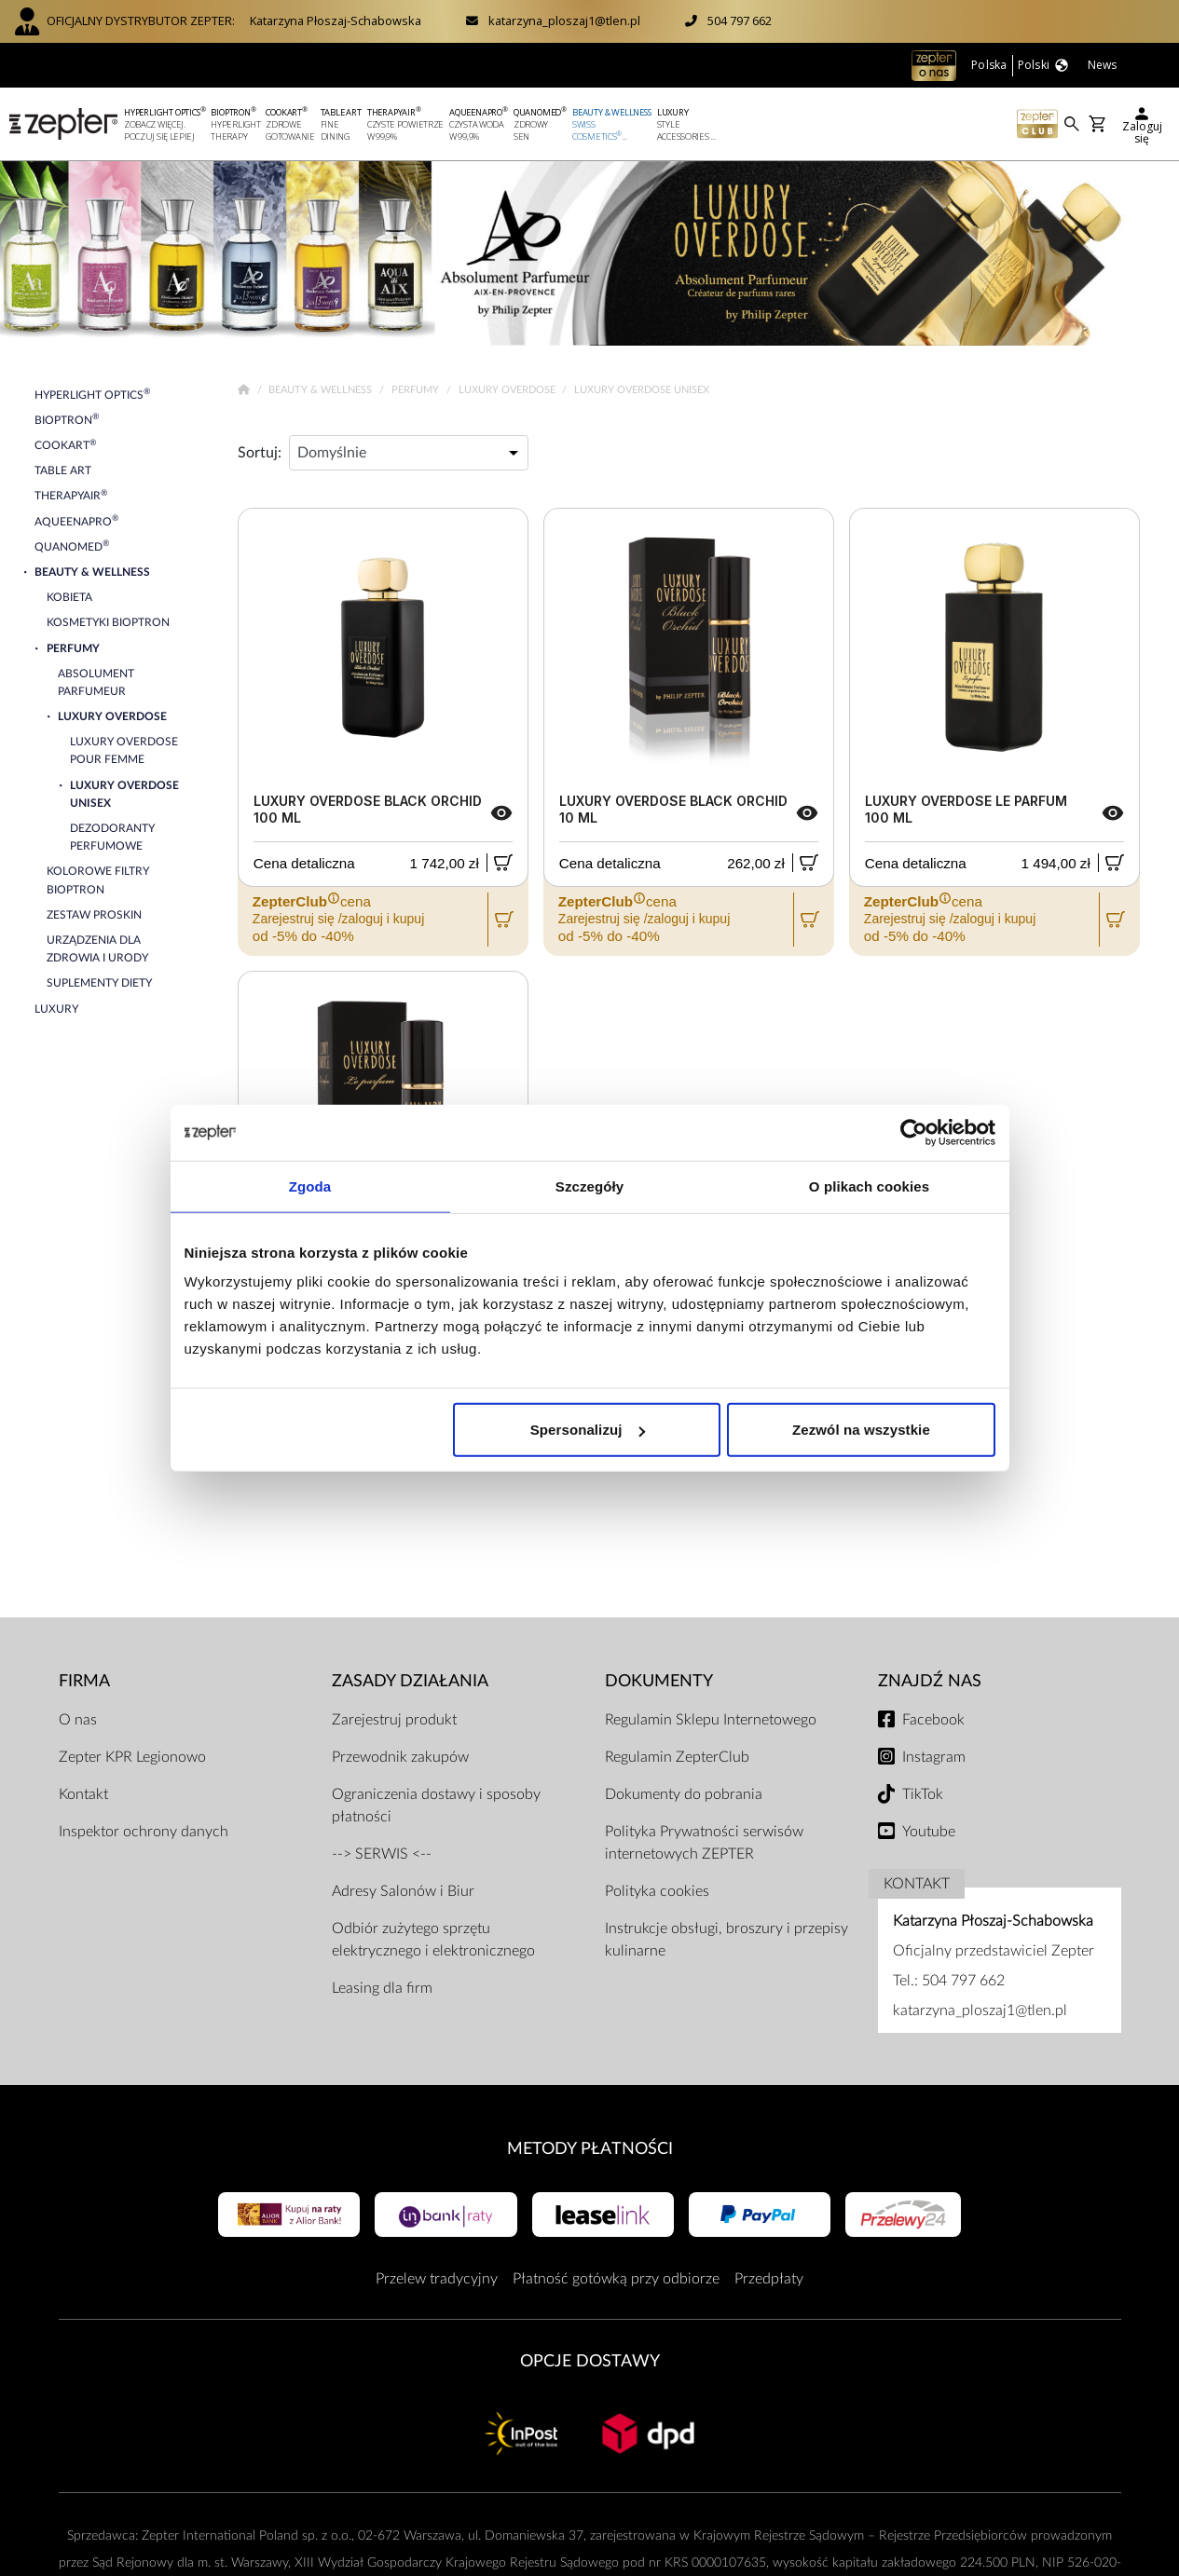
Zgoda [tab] (310, 1185)
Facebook (933, 1719)
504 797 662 (739, 20)
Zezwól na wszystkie (861, 1430)
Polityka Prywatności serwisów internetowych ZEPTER (704, 1842)
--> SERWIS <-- (382, 1854)
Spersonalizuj (587, 1430)
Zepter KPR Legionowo (132, 1757)
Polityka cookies (657, 1891)
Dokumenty (659, 1681)
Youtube (928, 1831)
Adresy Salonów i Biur (403, 1891)
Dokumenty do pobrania (683, 1794)
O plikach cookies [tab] (869, 1185)
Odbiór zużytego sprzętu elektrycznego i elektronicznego (433, 1939)
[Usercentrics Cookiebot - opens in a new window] (913, 1132)
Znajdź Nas (929, 1681)
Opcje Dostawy (590, 2361)
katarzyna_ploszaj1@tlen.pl (564, 20)
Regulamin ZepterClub (677, 1757)
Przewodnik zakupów (400, 1757)
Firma (84, 1681)
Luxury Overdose (508, 390)
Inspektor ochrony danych (143, 1831)
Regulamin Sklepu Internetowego (710, 1719)
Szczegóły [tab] (589, 1185)
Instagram (934, 1757)
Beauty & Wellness (321, 390)
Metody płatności (590, 2149)
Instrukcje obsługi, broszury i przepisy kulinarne (726, 1939)
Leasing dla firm (382, 1988)
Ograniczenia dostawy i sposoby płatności (436, 1805)
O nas (78, 1719)
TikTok (922, 1794)
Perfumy (416, 390)
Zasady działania (410, 1681)
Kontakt (83, 1794)
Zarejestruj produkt (394, 1719)
